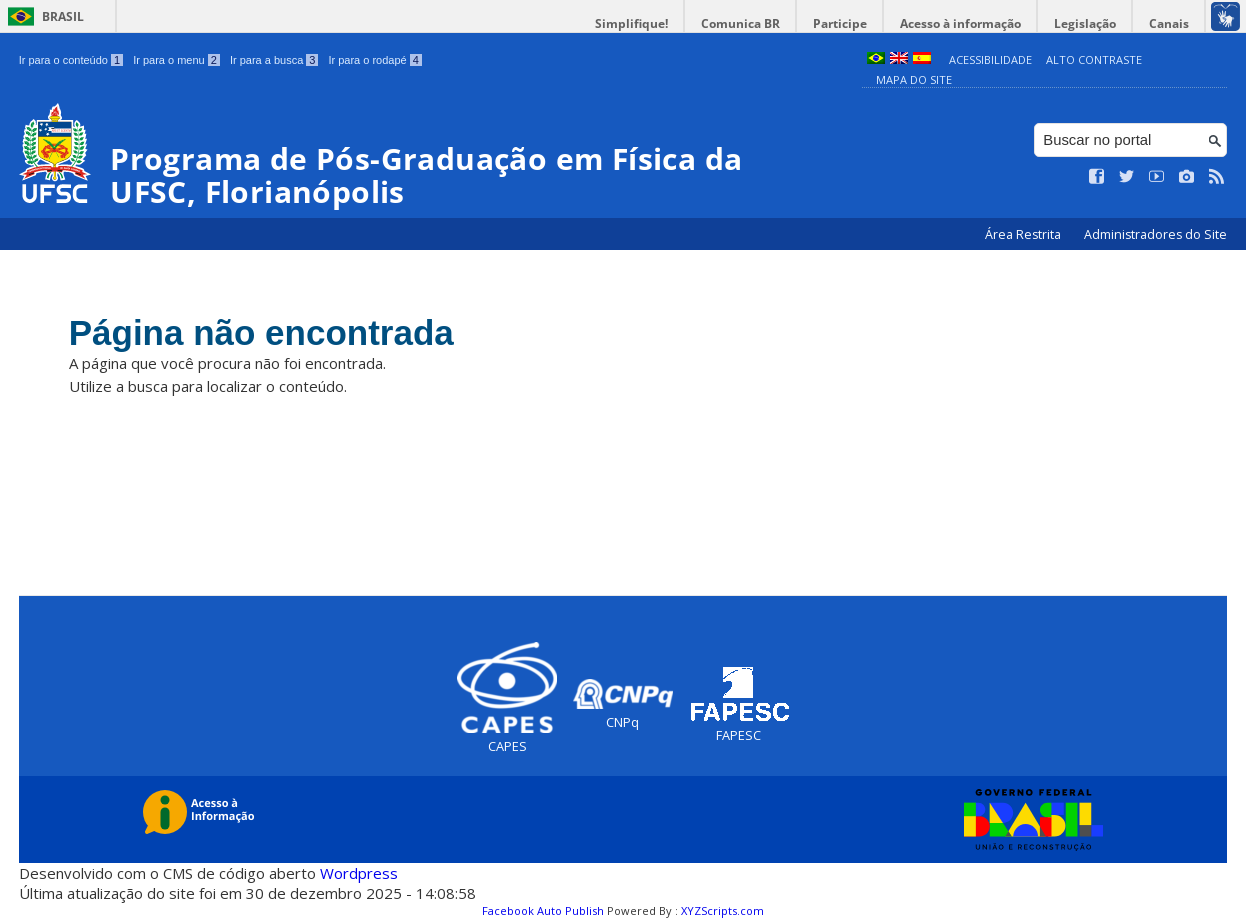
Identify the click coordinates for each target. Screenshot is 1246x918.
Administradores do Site (1155, 234)
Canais (1169, 23)
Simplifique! (631, 23)
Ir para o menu (176, 60)
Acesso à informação (960, 23)
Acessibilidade (990, 59)
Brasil (63, 16)
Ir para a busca (274, 60)
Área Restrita (1024, 234)
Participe (840, 23)
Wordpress (359, 873)
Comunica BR (740, 23)
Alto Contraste (1094, 59)
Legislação (1085, 23)
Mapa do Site (914, 79)
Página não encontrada (261, 332)
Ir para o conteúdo (71, 60)
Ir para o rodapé (374, 60)
